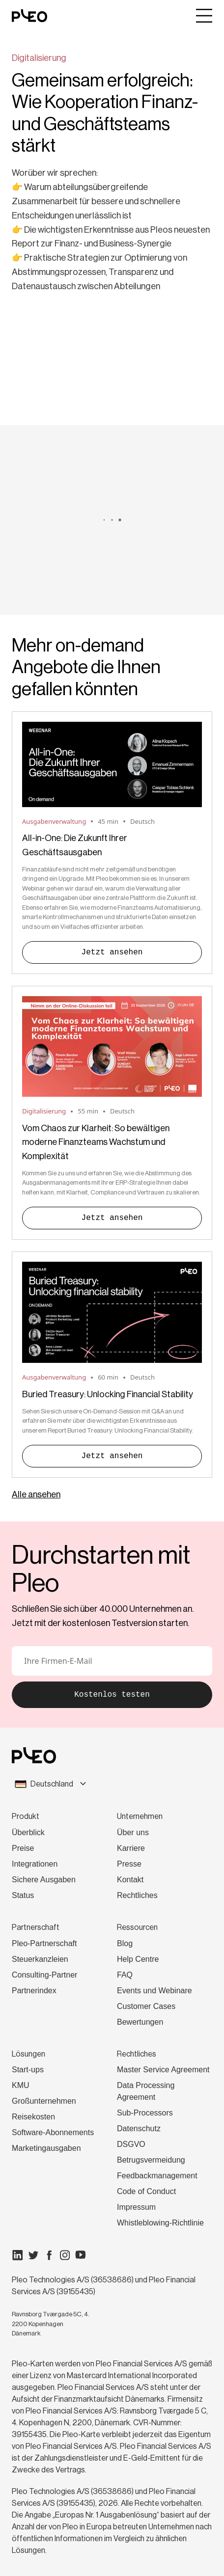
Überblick (28, 1832)
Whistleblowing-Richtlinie (160, 2223)
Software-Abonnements (53, 2132)
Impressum (136, 2207)
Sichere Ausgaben (44, 1879)
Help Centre (138, 1959)
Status (23, 1895)
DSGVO (131, 2144)
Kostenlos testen (112, 1694)
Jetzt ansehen (112, 952)
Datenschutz (139, 2128)
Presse (129, 1864)
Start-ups (28, 2069)
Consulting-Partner (44, 1975)
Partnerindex (34, 1990)
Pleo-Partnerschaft (44, 1943)
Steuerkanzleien (40, 1959)
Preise (23, 1848)
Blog (125, 1943)
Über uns (133, 1832)
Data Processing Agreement (145, 2091)
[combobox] (112, 1784)
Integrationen (34, 1864)
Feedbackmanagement (157, 2175)
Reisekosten (33, 2117)
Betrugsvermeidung (151, 2160)
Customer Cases (146, 2006)
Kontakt (130, 1879)
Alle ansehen (36, 1494)
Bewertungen (140, 2022)
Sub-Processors (145, 2113)
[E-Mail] (112, 1661)
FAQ (125, 1975)
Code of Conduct (146, 2191)
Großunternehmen (44, 2101)
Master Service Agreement (163, 2069)
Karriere (131, 1848)
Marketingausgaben (46, 2148)
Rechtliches (137, 1895)
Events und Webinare (154, 1990)
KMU (20, 2085)
